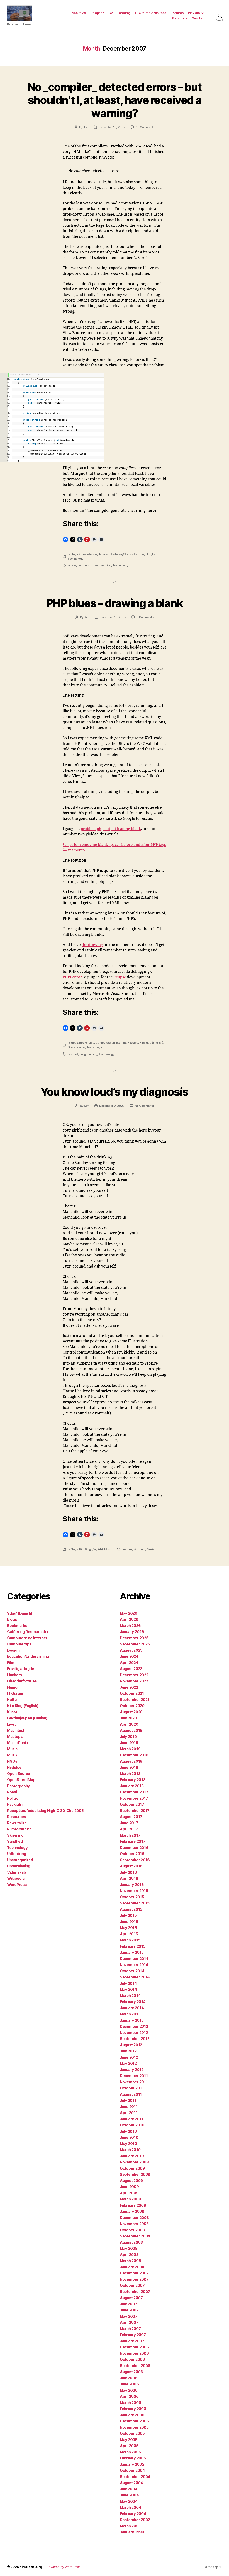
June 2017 (129, 1822)
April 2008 (129, 2254)
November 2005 (134, 2426)
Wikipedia (16, 1877)
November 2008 (134, 2223)
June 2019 (129, 1742)
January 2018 (132, 1785)
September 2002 (135, 2519)
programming (102, 565)
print (34, 375)
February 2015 (133, 1945)
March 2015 (130, 1939)
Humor (13, 1686)
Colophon (97, 13)
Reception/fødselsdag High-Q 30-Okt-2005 (46, 1810)
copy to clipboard (25, 375)
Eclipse (120, 977)
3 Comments (145, 617)
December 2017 (134, 1791)
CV (111, 13)
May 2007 (129, 2315)
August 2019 (131, 1729)
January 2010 (132, 2155)
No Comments (145, 127)
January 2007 (132, 2340)
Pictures (178, 13)
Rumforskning (19, 1828)
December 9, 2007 (112, 1105)
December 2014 (134, 1958)
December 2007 (134, 2272)
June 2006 (129, 2383)
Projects (178, 18)
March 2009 (131, 2198)
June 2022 (129, 1686)
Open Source (76, 1047)
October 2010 (132, 2124)
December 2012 (134, 2025)
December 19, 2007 (112, 127)
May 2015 (128, 1927)
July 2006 (129, 2377)
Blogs (74, 554)
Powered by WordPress (63, 2566)
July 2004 (129, 2488)
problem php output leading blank (111, 828)
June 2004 (129, 2494)
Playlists (194, 13)
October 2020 (132, 1705)
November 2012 (134, 2032)
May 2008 (129, 2247)
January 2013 (132, 2019)
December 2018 (134, 1754)
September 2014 (135, 1976)
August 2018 (131, 1760)
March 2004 (131, 2506)
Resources (16, 1816)
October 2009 (132, 2167)
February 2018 (133, 1779)
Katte (12, 1699)
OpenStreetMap (21, 1779)
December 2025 (134, 1637)
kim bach (140, 1548)
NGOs (12, 1760)
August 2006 (132, 2371)
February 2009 (133, 2204)
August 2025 (131, 1649)
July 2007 (129, 2303)
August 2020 (131, 1711)
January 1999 (132, 2531)
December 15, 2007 (113, 617)
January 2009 (132, 2210)
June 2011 (129, 2106)
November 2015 (134, 1890)
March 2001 (130, 2525)
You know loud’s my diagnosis (114, 1091)
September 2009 (135, 2173)
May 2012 (128, 2062)
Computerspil (19, 1643)
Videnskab (16, 1871)
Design (13, 1649)
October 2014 (132, 1970)
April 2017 (129, 1828)
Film (11, 1662)
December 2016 (134, 1847)
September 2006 (135, 2365)
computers (85, 565)
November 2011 (134, 2081)
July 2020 (129, 1717)
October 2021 (132, 1692)
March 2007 (130, 2328)
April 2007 (129, 2321)
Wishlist (197, 18)
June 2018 (129, 1766)
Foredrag (124, 13)
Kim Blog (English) (146, 554)
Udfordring (17, 1853)
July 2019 (129, 1736)
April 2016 (129, 1877)
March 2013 (130, 2013)
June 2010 (129, 2136)
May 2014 (128, 1988)
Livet (11, 1723)
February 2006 (133, 2408)
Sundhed (15, 1840)
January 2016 (132, 1884)
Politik (12, 1797)
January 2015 (132, 1951)
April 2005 (129, 2445)
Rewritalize (17, 1822)
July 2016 (129, 1871)
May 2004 (129, 2500)
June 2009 (129, 2186)
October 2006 (132, 2358)
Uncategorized (20, 1859)
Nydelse (14, 1766)
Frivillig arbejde (21, 1668)
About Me (79, 13)
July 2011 (128, 2099)
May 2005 (129, 2439)
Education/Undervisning (28, 1655)
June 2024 (129, 1655)
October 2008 (132, 2229)
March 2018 (130, 1773)
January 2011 (132, 2118)
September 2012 (135, 2038)
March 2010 (130, 2149)
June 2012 (129, 2056)
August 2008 (132, 2241)
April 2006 (129, 2395)
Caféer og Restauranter (28, 1631)
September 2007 (135, 2291)
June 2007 (129, 2309)
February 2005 (133, 2457)
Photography (18, 1785)
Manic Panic (17, 1742)
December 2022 (134, 1674)
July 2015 (128, 1914)
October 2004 (132, 2469)
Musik (12, 1754)
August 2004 (132, 2482)
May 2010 (128, 2143)
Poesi (12, 1791)
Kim (85, 127)
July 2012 (128, 2050)
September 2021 (135, 1699)
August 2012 (131, 2044)
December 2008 (134, 2217)
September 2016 (135, 1859)
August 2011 (131, 2093)
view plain (14, 375)
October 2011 (132, 2087)
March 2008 (131, 2260)
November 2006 (134, 2352)
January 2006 (132, 2414)
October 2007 (132, 2284)
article (72, 565)
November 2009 (134, 2161)
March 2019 (130, 1748)
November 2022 (134, 1680)
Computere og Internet (94, 554)
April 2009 (129, 2192)
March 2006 (131, 2402)
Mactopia (15, 1736)
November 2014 (134, 1964)
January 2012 (132, 2069)
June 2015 (129, 1921)
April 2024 (129, 1662)
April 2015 (129, 1933)
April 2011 (129, 2112)
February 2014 (133, 2001)
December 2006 (134, 2346)
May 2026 (129, 1612)
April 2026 (129, 1618)
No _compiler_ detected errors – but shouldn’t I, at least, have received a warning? (114, 100)
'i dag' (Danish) (20, 1612)
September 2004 (135, 2476)
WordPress (17, 1884)
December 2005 (134, 2420)
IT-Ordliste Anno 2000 (151, 13)
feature (128, 1548)
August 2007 (131, 2297)
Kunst (12, 1711)
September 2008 (135, 2235)
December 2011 (134, 2075)
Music (109, 1548)
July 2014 (129, 1982)
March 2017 (130, 1834)
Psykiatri (15, 1803)
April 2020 (129, 1723)
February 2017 (133, 1840)
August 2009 (132, 2180)
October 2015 (132, 1896)
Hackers (133, 1042)
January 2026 (132, 1631)
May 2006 (129, 2389)
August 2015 (131, 1908)
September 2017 (135, 1810)
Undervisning (19, 1865)
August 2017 (131, 1816)
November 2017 (134, 1797)
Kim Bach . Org (31, 2566)
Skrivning (15, 1834)
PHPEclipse (73, 977)
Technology (75, 559)
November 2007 (134, 2278)
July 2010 (129, 2130)
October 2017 (132, 1803)
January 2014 (132, 2007)
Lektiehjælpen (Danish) (28, 1717)
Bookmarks (86, 1042)
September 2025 (135, 1643)
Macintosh (16, 1729)
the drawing (92, 944)
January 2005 (132, 2463)
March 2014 (130, 1995)
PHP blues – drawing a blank (114, 603)
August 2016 (131, 1865)
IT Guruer (16, 1692)
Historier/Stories (122, 554)
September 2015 (135, 1902)
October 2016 (132, 1853)
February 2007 (133, 2334)
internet (73, 1053)
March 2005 (130, 2451)
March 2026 (130, 1625)
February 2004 (133, 2513)
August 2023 (131, 1668)
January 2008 (132, 2266)
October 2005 (132, 2432)
